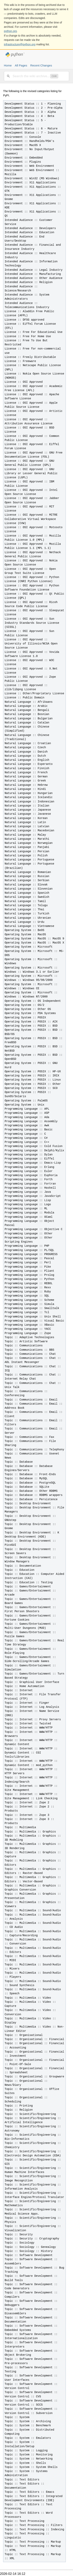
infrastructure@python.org (19, 44)
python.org (10, 31)
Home (8, 65)
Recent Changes (41, 65)
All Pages (21, 65)
